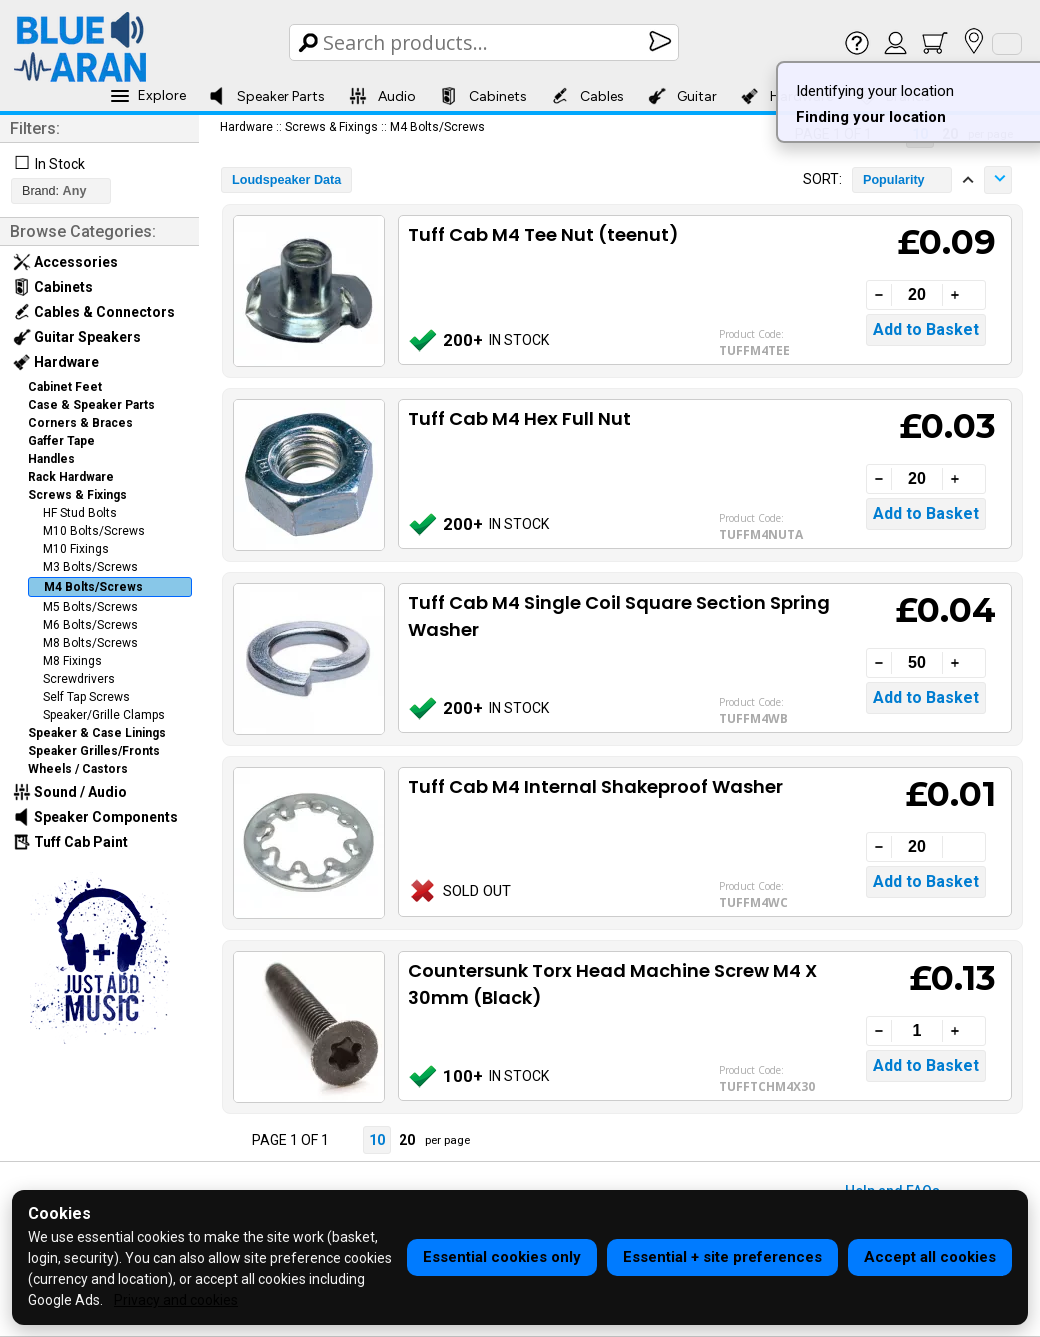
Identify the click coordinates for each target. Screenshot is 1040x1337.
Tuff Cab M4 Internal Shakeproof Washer (595, 786)
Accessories (65, 262)
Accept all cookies (930, 1257)
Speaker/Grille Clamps (104, 715)
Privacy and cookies (176, 1300)
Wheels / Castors (78, 769)
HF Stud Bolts (80, 513)
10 (377, 1140)
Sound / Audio (70, 792)
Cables (587, 96)
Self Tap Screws (86, 697)
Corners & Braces (80, 423)
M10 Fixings (76, 549)
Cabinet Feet (65, 387)
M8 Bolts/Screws (90, 643)
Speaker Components (95, 817)
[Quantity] (917, 295)
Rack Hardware (71, 477)
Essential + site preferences (722, 1257)
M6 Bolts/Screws (90, 625)
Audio (382, 96)
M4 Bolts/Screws (93, 587)
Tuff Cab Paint (70, 842)
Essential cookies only (502, 1257)
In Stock (60, 164)
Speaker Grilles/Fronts (94, 751)
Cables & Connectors (94, 312)
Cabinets (483, 96)
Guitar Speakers (77, 337)
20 (407, 1140)
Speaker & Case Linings (97, 733)
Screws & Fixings (77, 495)
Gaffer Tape (61, 441)
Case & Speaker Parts (91, 405)
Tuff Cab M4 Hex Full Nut (519, 418)
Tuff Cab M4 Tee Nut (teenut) (543, 234)
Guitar (682, 96)
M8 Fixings (72, 661)
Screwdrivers (79, 679)
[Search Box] (485, 42)
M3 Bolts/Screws (90, 567)
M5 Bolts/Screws (90, 607)
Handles (51, 459)
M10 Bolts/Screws (94, 531)
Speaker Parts (266, 96)
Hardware (56, 362)
